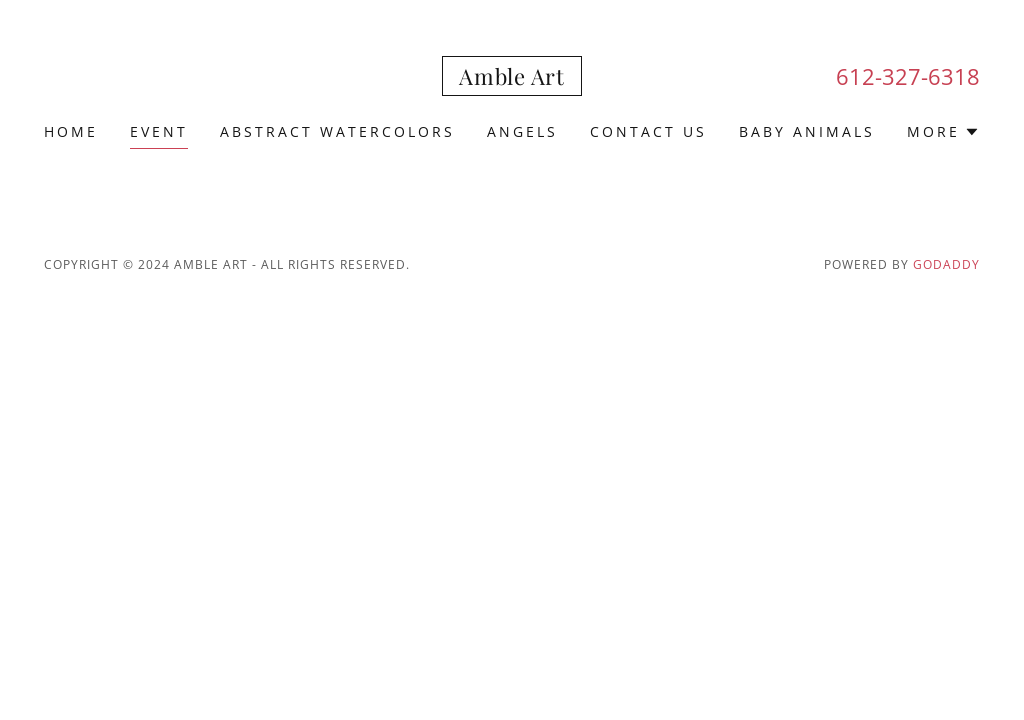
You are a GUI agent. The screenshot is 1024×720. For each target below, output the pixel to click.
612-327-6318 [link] (908, 76)
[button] (943, 132)
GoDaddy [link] (946, 264)
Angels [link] (522, 131)
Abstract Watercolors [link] (337, 131)
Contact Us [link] (648, 131)
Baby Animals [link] (807, 131)
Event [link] (159, 131)
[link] (511, 79)
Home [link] (71, 131)
